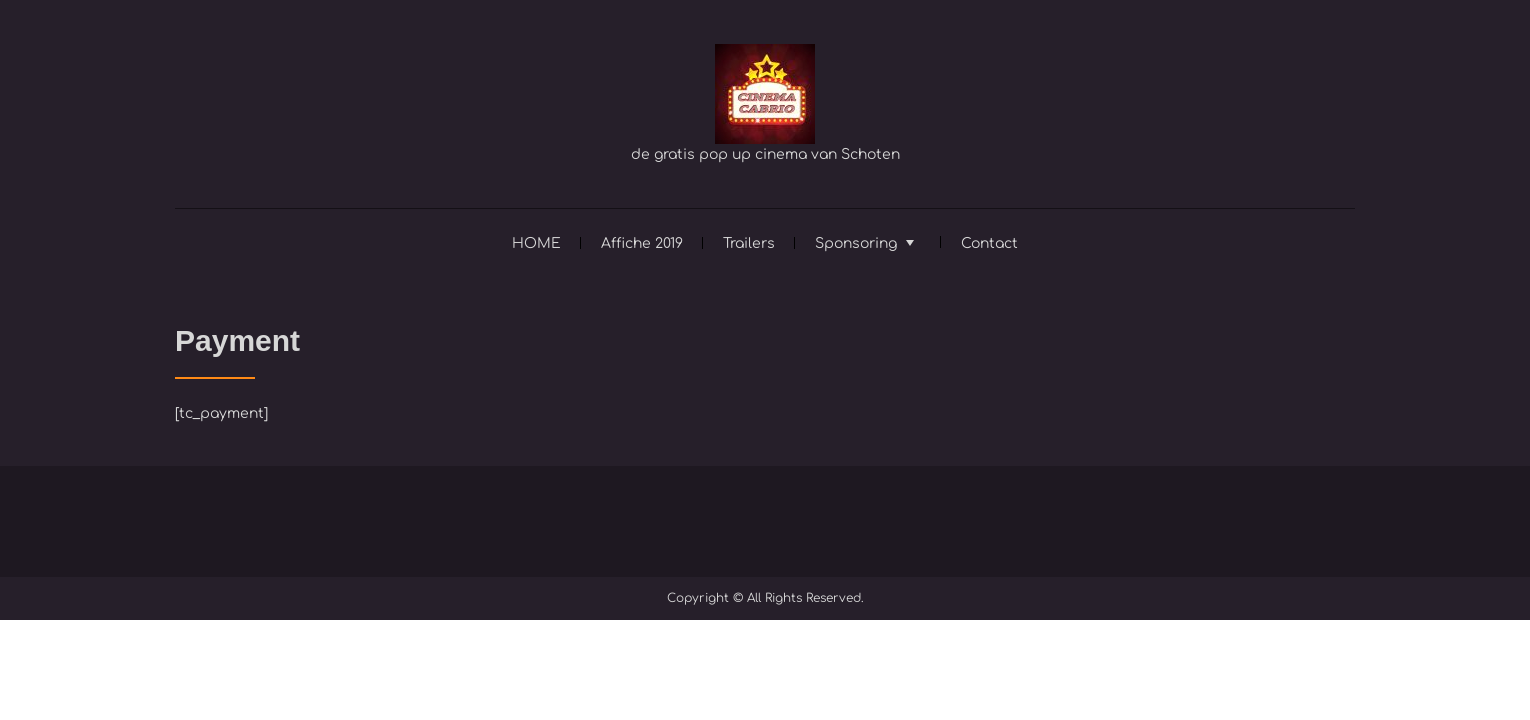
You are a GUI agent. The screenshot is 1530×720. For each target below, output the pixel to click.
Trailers (749, 243)
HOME (536, 243)
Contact (989, 243)
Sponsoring (856, 243)
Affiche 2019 (642, 243)
